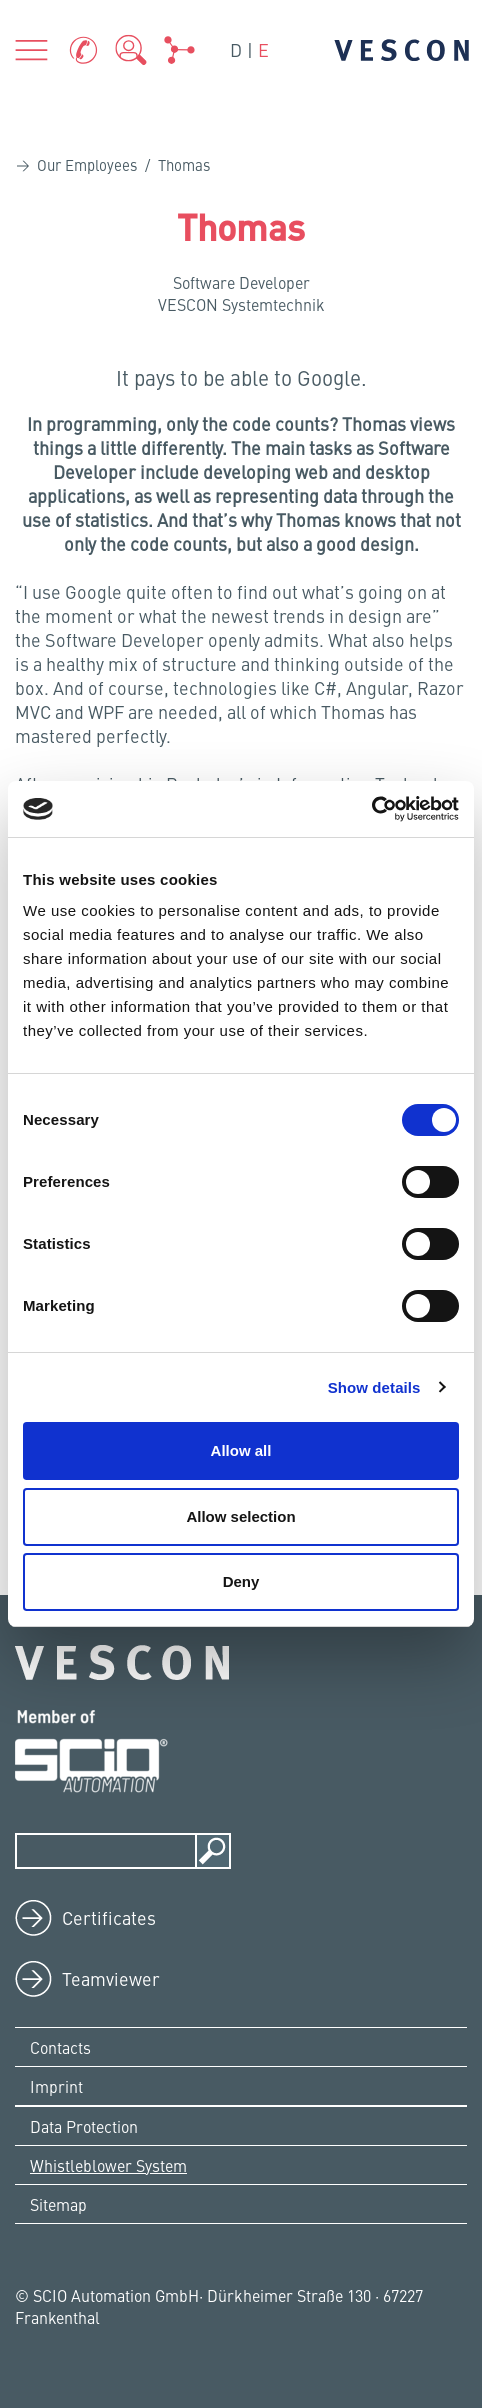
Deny (241, 1581)
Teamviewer (111, 1978)
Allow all (241, 1450)
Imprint (56, 2086)
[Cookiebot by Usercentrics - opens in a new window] (371, 809)
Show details (374, 1387)
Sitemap (58, 2204)
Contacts (60, 2047)
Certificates (109, 1917)
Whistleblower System (108, 2165)
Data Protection (84, 2126)
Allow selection (240, 1516)
